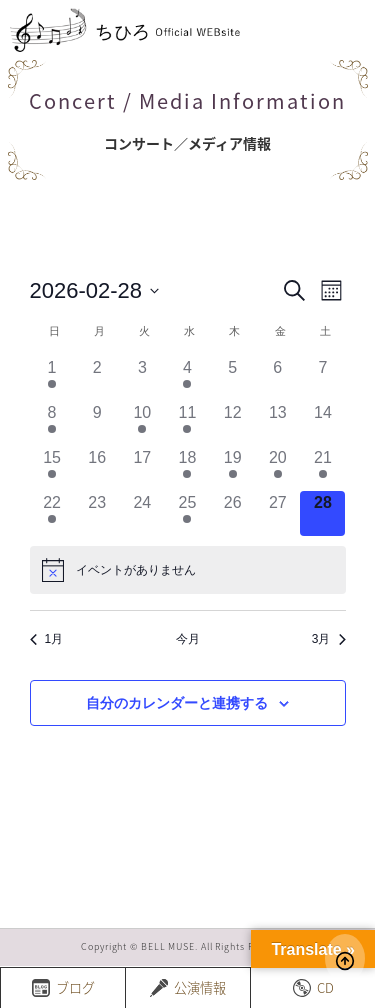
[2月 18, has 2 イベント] (187, 468)
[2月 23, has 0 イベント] (97, 513)
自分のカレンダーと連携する (177, 703)
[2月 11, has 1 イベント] (187, 423)
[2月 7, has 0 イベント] (322, 378)
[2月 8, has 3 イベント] (52, 423)
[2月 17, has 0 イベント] (142, 468)
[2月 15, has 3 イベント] (52, 468)
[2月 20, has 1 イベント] (277, 468)
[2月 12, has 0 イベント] (232, 423)
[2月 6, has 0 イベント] (277, 378)
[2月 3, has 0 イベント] (142, 378)
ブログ (63, 987)
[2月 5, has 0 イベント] (232, 378)
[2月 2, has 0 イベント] (97, 378)
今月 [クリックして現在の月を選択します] (188, 639)
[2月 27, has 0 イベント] (277, 513)
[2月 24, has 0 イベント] (142, 513)
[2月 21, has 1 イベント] (322, 468)
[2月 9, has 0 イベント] (97, 423)
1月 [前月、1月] (47, 639)
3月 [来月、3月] (329, 639)
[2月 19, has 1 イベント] (232, 468)
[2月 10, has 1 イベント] (142, 423)
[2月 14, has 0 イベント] (322, 423)
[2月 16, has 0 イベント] (97, 468)
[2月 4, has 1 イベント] (187, 378)
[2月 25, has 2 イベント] (187, 513)
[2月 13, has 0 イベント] (277, 423)
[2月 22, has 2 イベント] (52, 513)
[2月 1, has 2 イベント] (52, 378)
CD (313, 987)
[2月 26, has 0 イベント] (232, 513)
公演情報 (188, 987)
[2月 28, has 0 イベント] (322, 513)
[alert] (188, 570)
